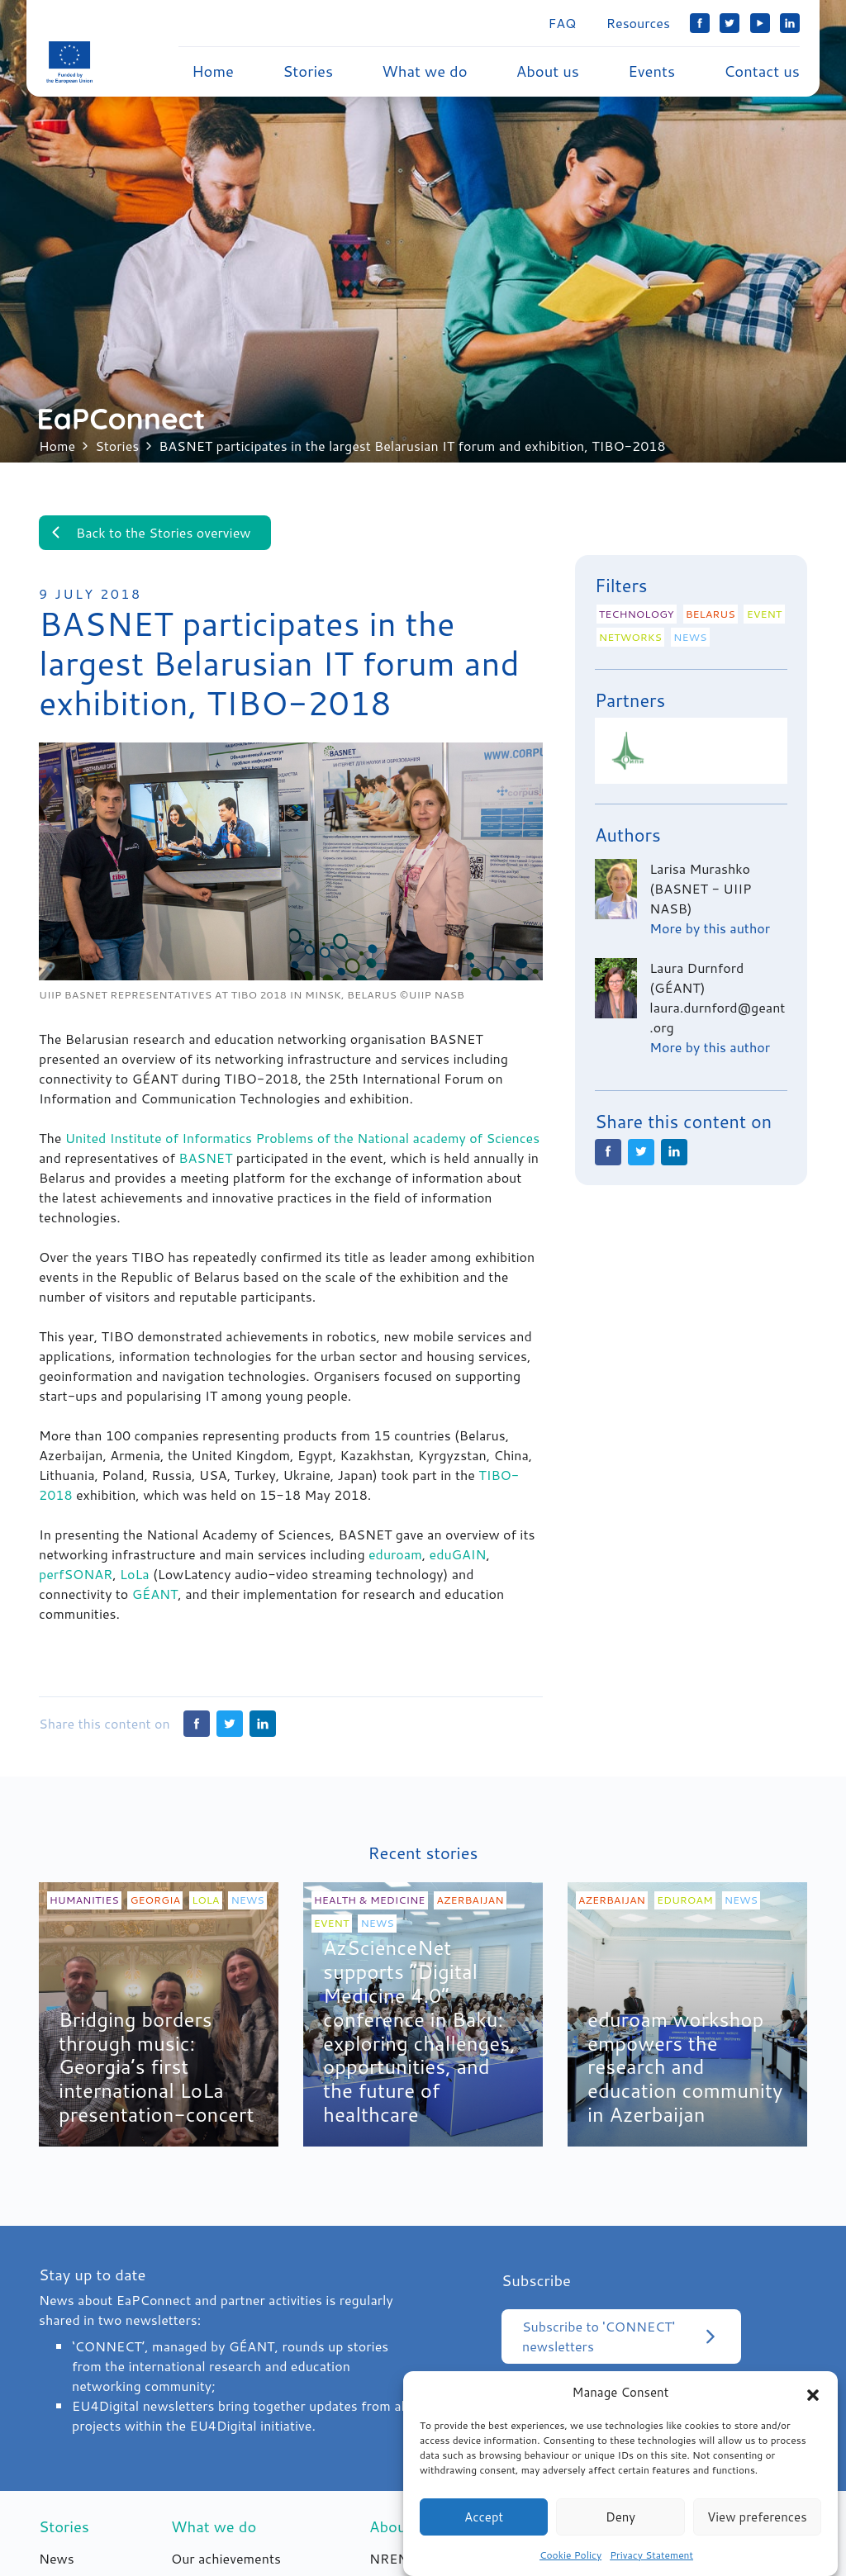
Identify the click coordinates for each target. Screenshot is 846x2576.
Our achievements (226, 2564)
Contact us (762, 71)
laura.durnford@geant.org (717, 1017)
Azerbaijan (469, 1905)
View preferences (757, 2527)
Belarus (710, 613)
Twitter (729, 23)
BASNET (205, 1163)
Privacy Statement (651, 2565)
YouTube (760, 23)
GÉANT (155, 1599)
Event (764, 613)
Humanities (84, 1905)
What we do (424, 71)
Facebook (700, 23)
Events (651, 71)
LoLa (135, 1579)
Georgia (156, 1905)
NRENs (392, 2564)
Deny (620, 2527)
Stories (308, 71)
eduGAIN (458, 1559)
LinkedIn (790, 23)
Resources (638, 22)
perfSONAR (75, 1579)
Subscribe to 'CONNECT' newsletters (621, 2342)
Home (213, 71)
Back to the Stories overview (148, 532)
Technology (636, 613)
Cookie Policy (570, 2565)
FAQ (563, 22)
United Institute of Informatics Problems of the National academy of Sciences (302, 1143)
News (689, 636)
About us (547, 71)
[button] (813, 2402)
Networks (630, 636)
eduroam (395, 1559)
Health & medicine (369, 1905)
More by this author (709, 927)
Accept (483, 2527)
